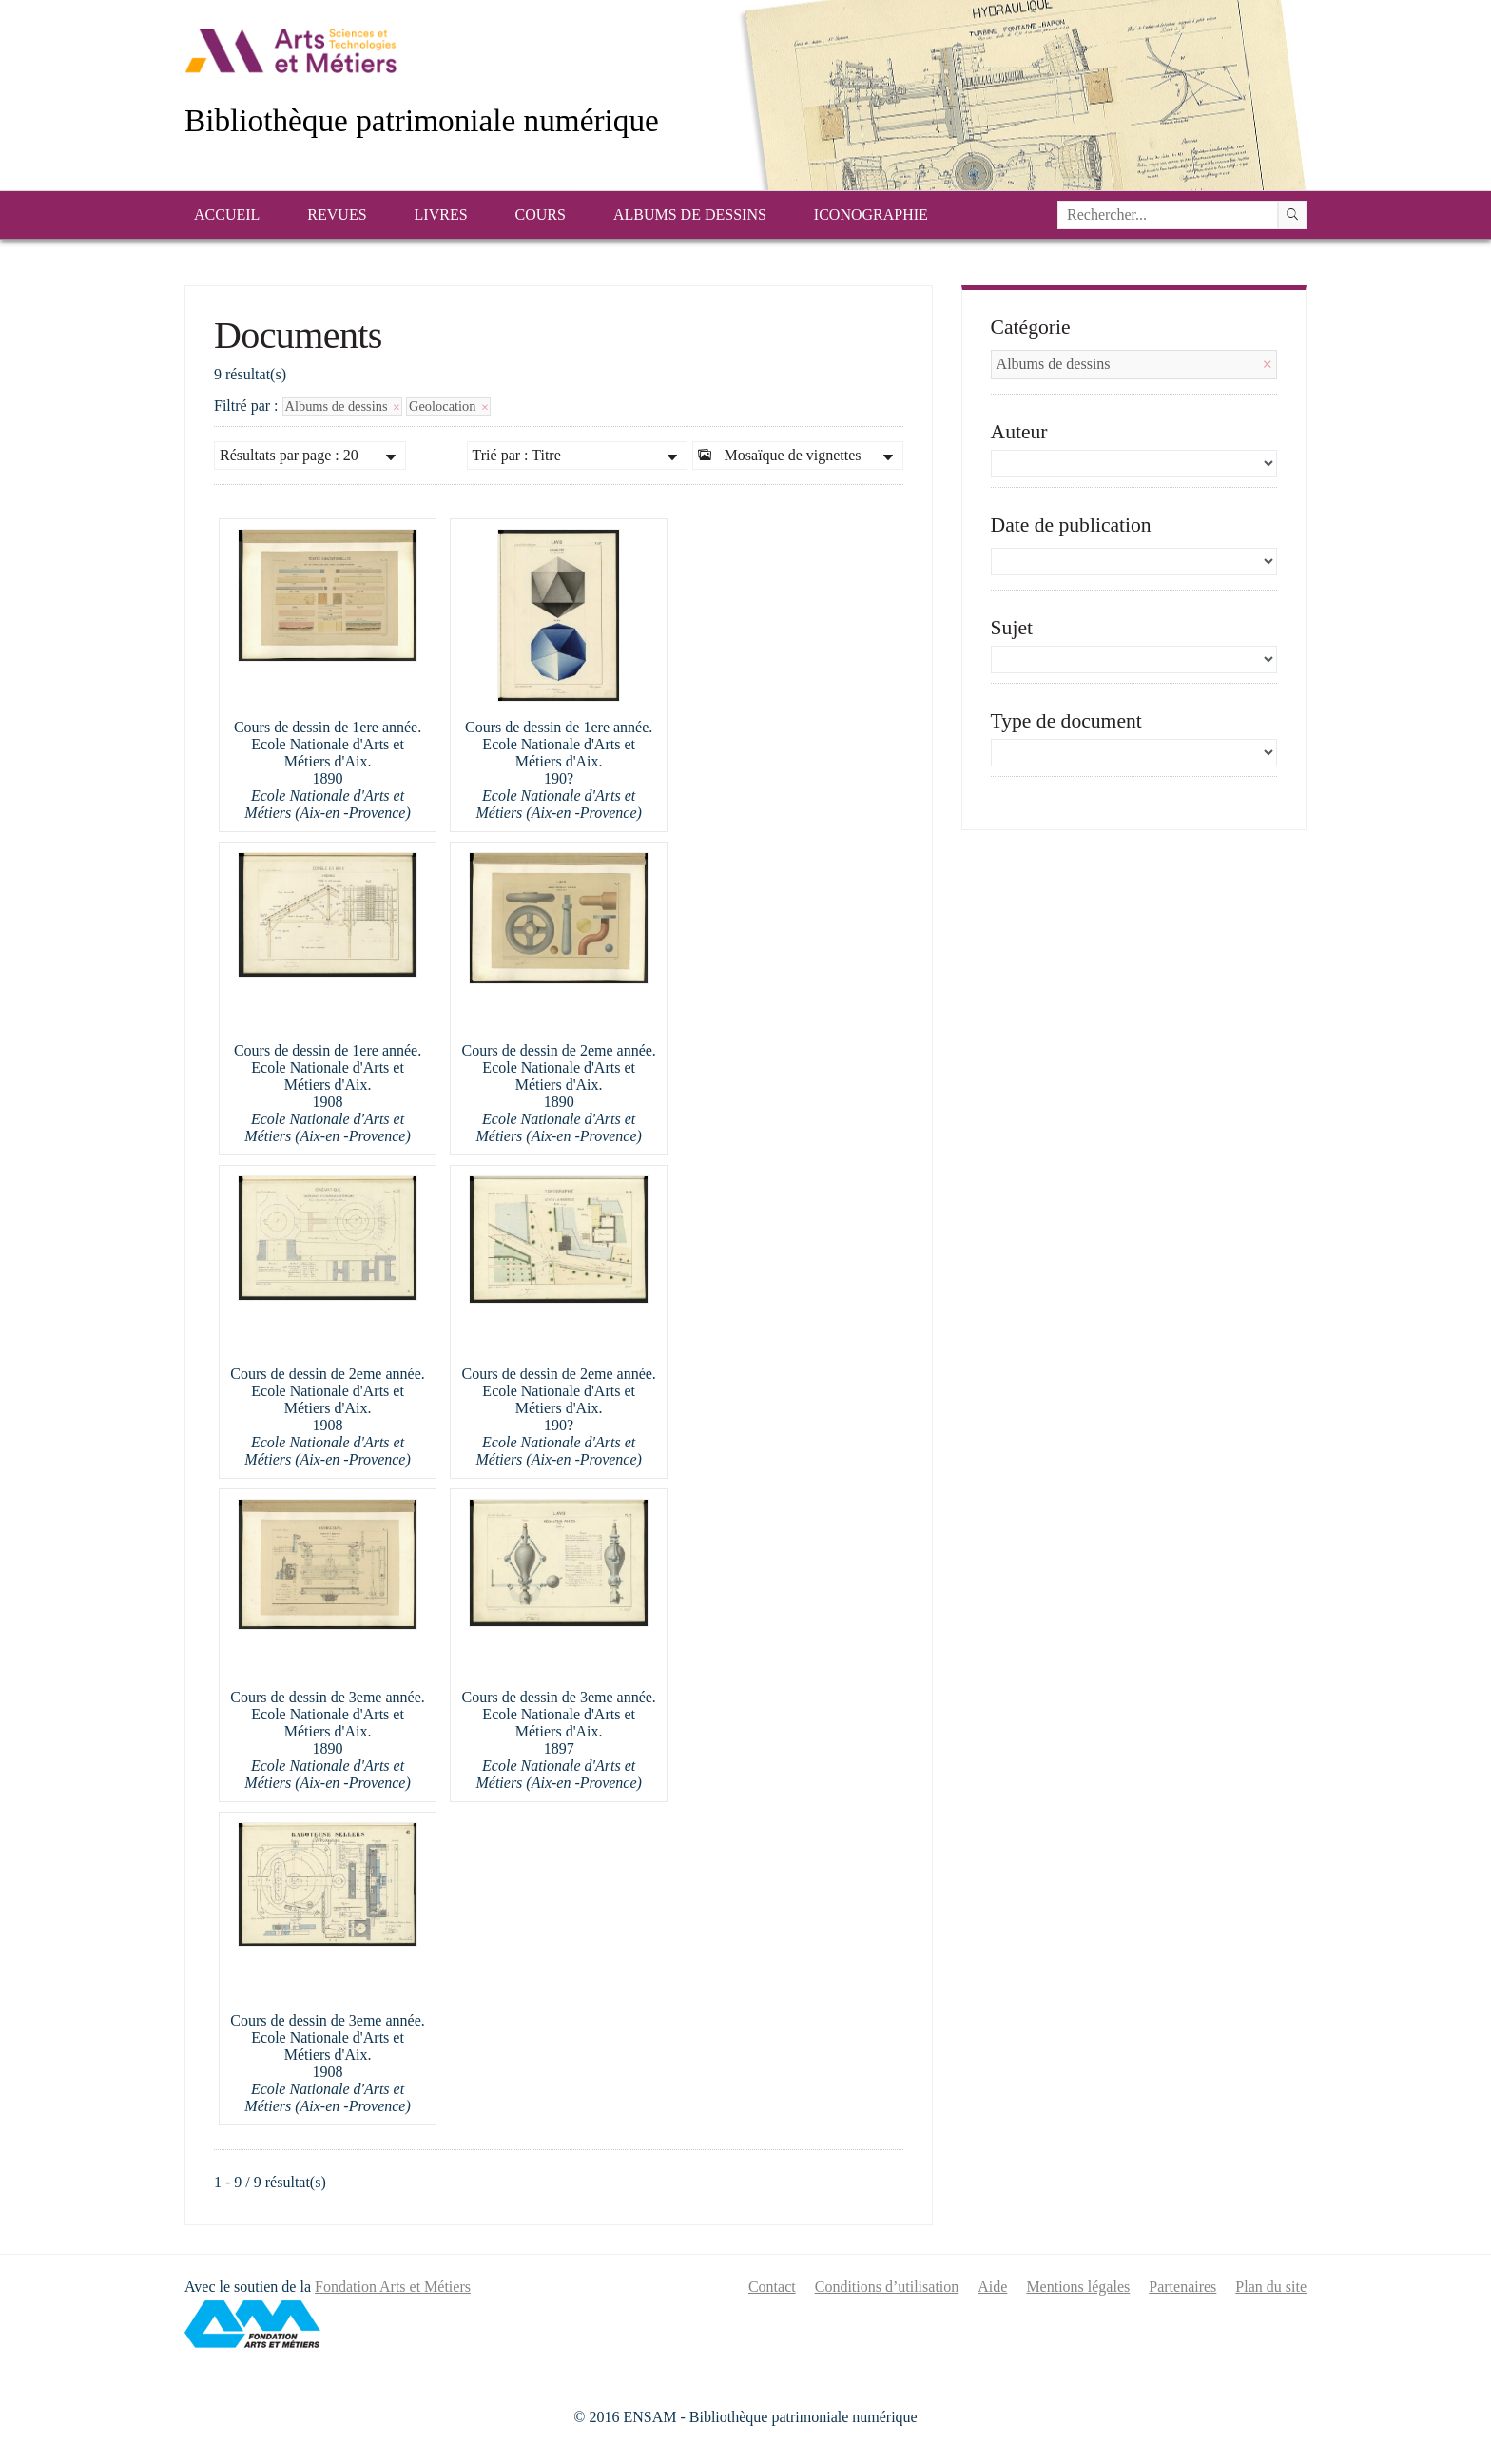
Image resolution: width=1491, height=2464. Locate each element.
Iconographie (871, 214)
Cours (540, 214)
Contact (772, 2287)
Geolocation (448, 406)
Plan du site (1271, 2287)
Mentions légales (1078, 2287)
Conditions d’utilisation (887, 2287)
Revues (336, 214)
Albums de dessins (689, 214)
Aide (992, 2287)
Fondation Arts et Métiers (393, 2287)
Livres (441, 214)
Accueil (227, 214)
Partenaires (1182, 2287)
